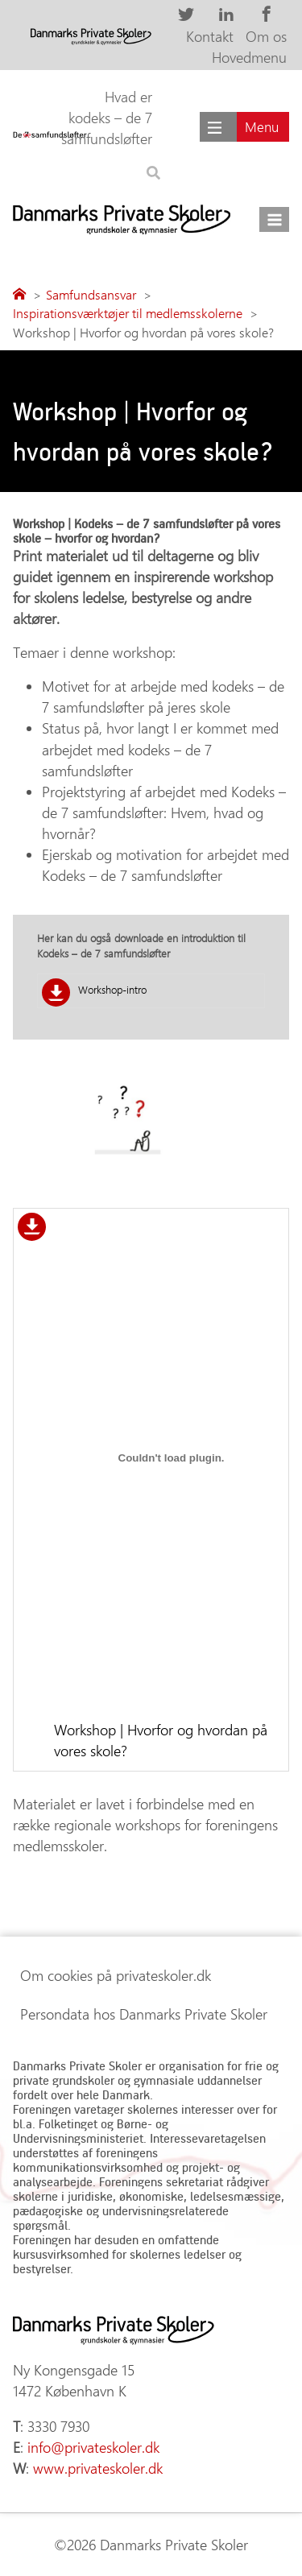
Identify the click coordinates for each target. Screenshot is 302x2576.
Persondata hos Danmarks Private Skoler (143, 2014)
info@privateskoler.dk (93, 2447)
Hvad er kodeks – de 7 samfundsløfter (106, 117)
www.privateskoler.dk (98, 2468)
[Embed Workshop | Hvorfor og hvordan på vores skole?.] (171, 1458)
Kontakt (210, 36)
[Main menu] (244, 127)
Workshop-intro (112, 989)
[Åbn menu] (274, 219)
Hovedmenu (249, 57)
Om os (266, 36)
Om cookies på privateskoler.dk (115, 1975)
